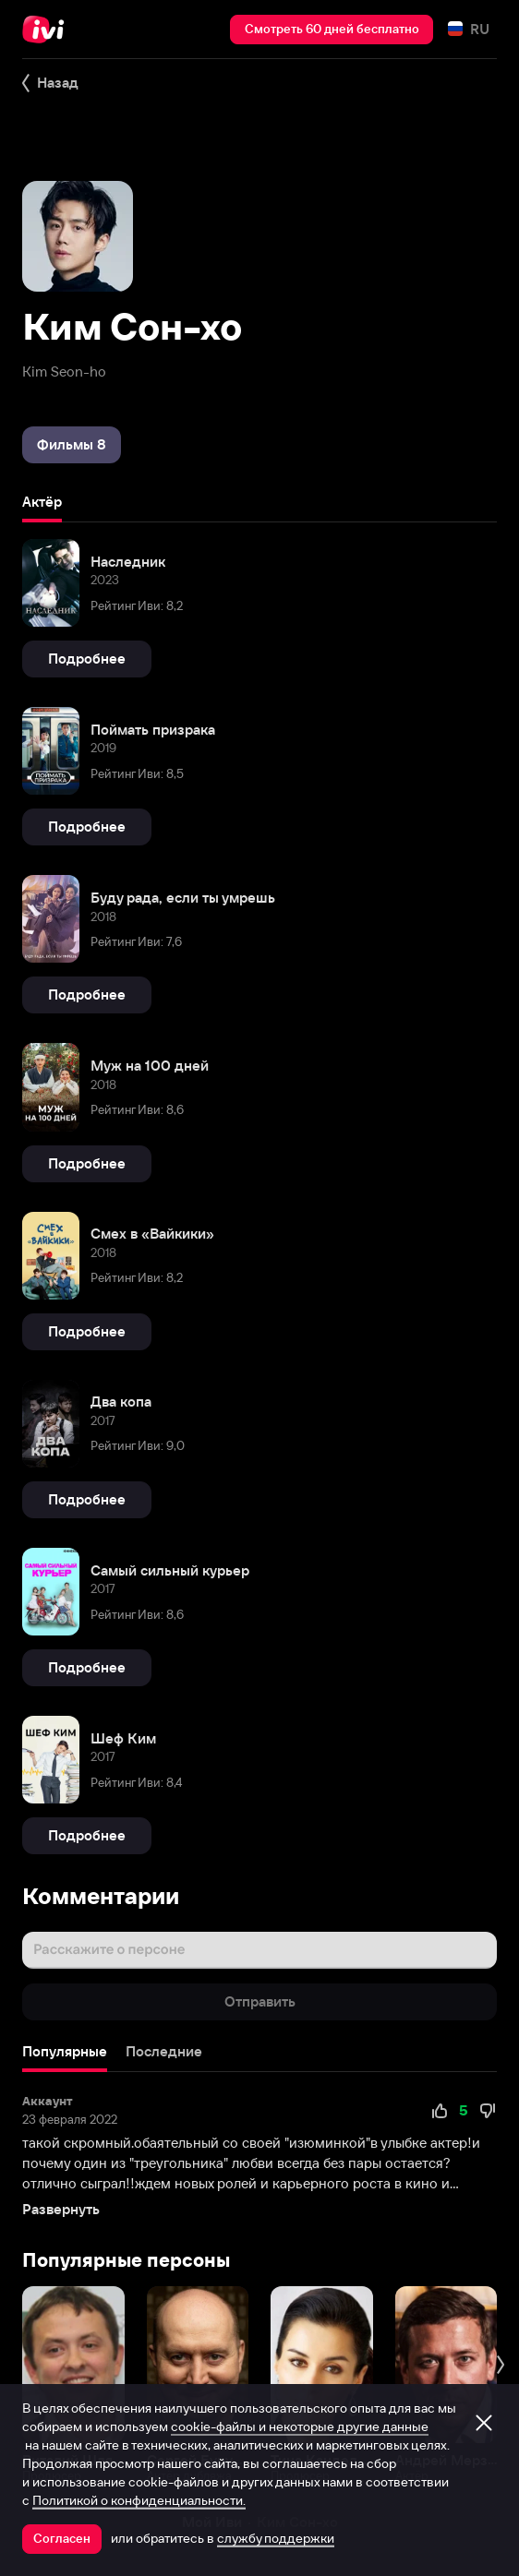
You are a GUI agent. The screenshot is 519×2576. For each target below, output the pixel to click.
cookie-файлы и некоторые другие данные (299, 2426)
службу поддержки (275, 2538)
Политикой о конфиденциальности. (139, 2500)
